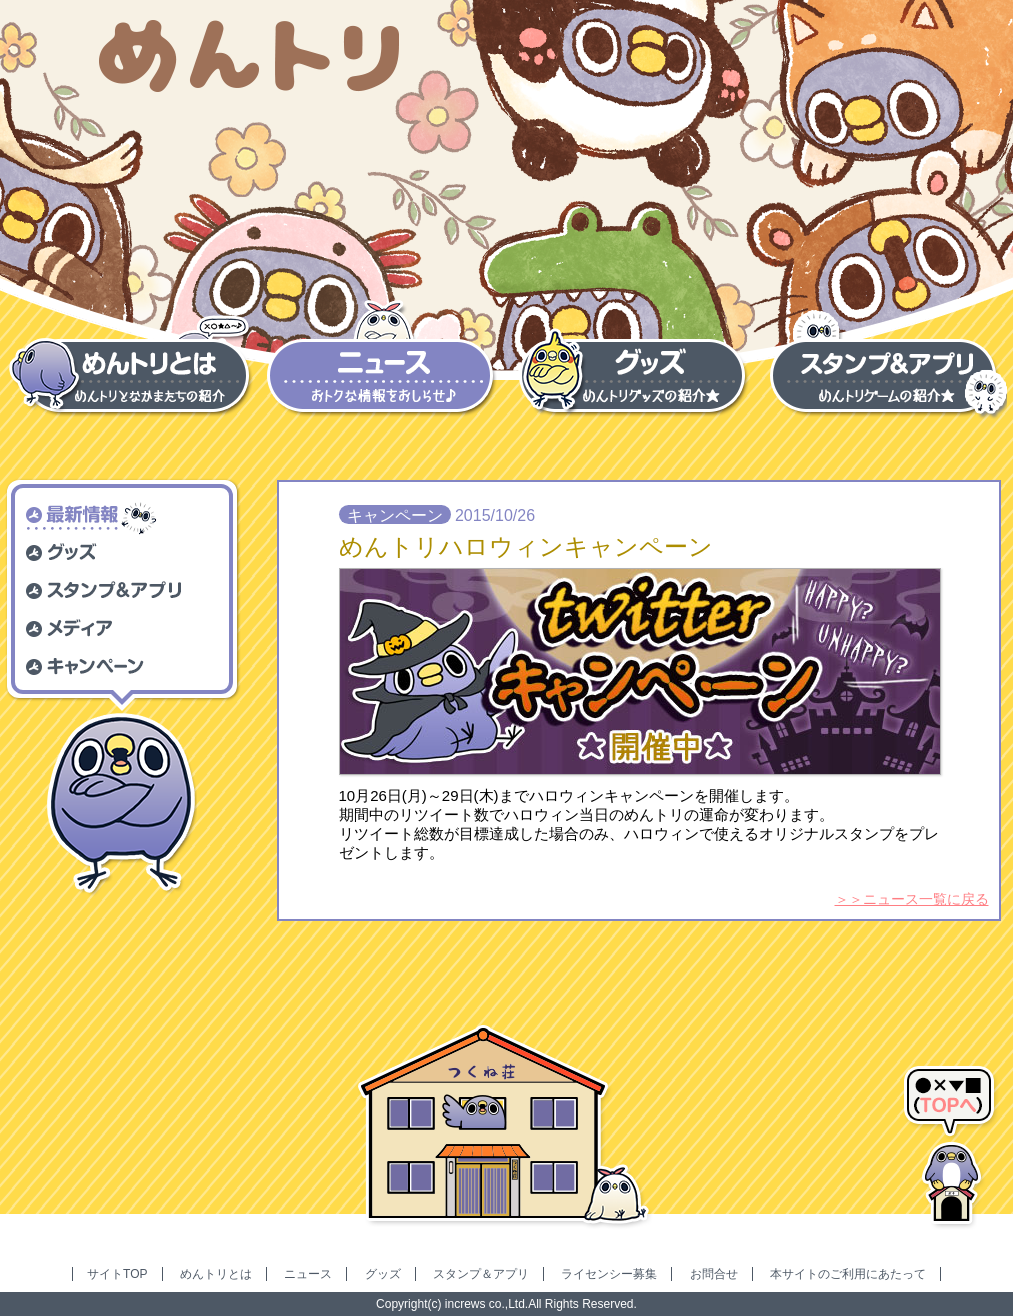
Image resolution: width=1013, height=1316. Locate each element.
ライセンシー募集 (609, 1274)
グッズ (383, 1274)
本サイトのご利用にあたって (848, 1274)
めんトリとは (216, 1274)
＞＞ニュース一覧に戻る (912, 899)
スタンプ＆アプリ (481, 1274)
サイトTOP (117, 1274)
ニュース (308, 1274)
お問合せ (714, 1274)
